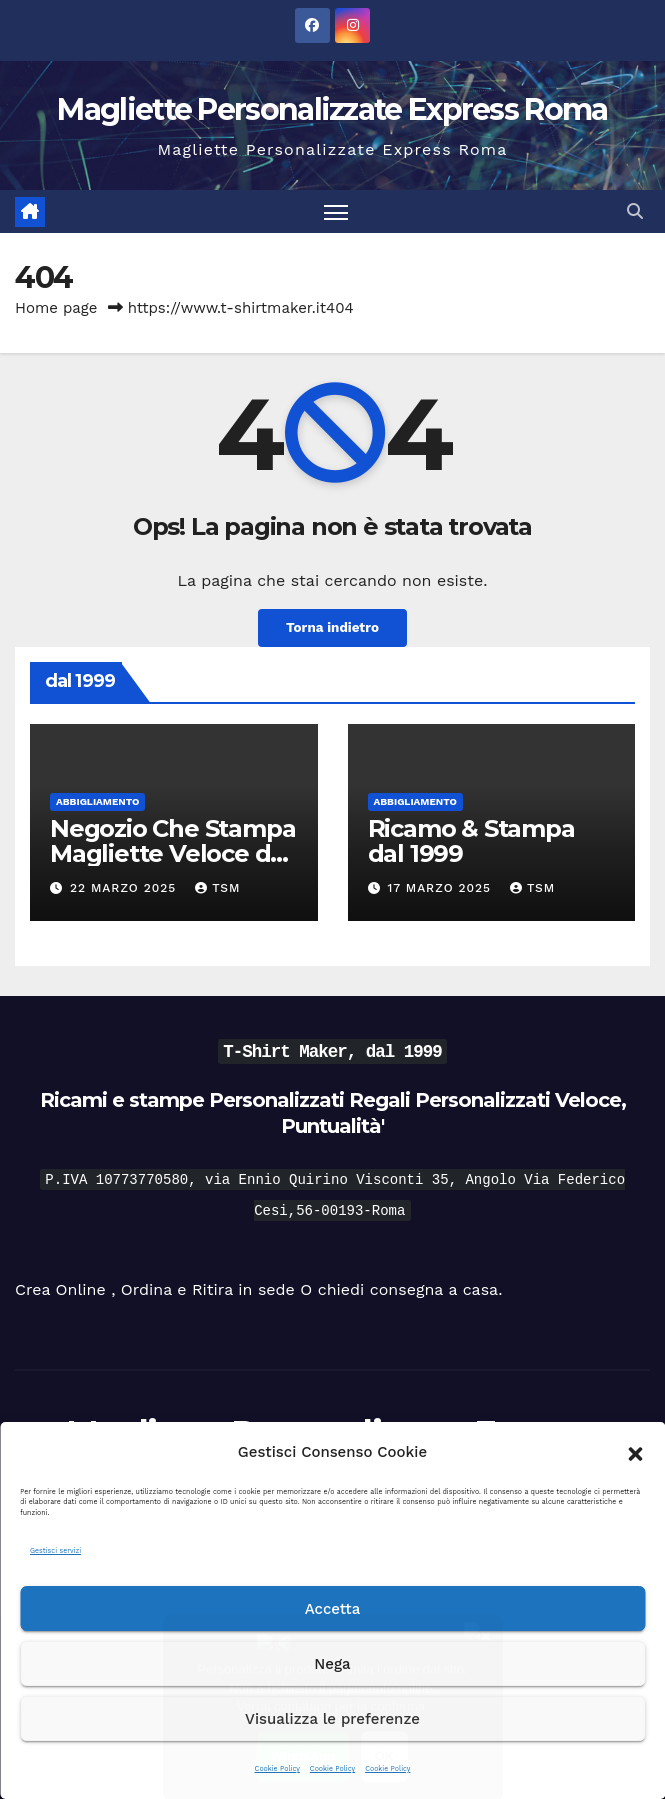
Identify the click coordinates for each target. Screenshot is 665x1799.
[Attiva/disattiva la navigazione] (336, 211)
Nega (332, 1664)
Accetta (333, 1609)
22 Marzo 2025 (125, 889)
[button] (635, 1452)
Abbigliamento (97, 801)
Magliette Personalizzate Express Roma (332, 109)
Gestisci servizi (55, 1550)
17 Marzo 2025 (441, 889)
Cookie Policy (277, 1768)
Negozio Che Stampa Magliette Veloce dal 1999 (172, 853)
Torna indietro (332, 629)
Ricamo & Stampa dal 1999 (471, 841)
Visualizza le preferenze (332, 1719)
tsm (217, 889)
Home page (56, 308)
